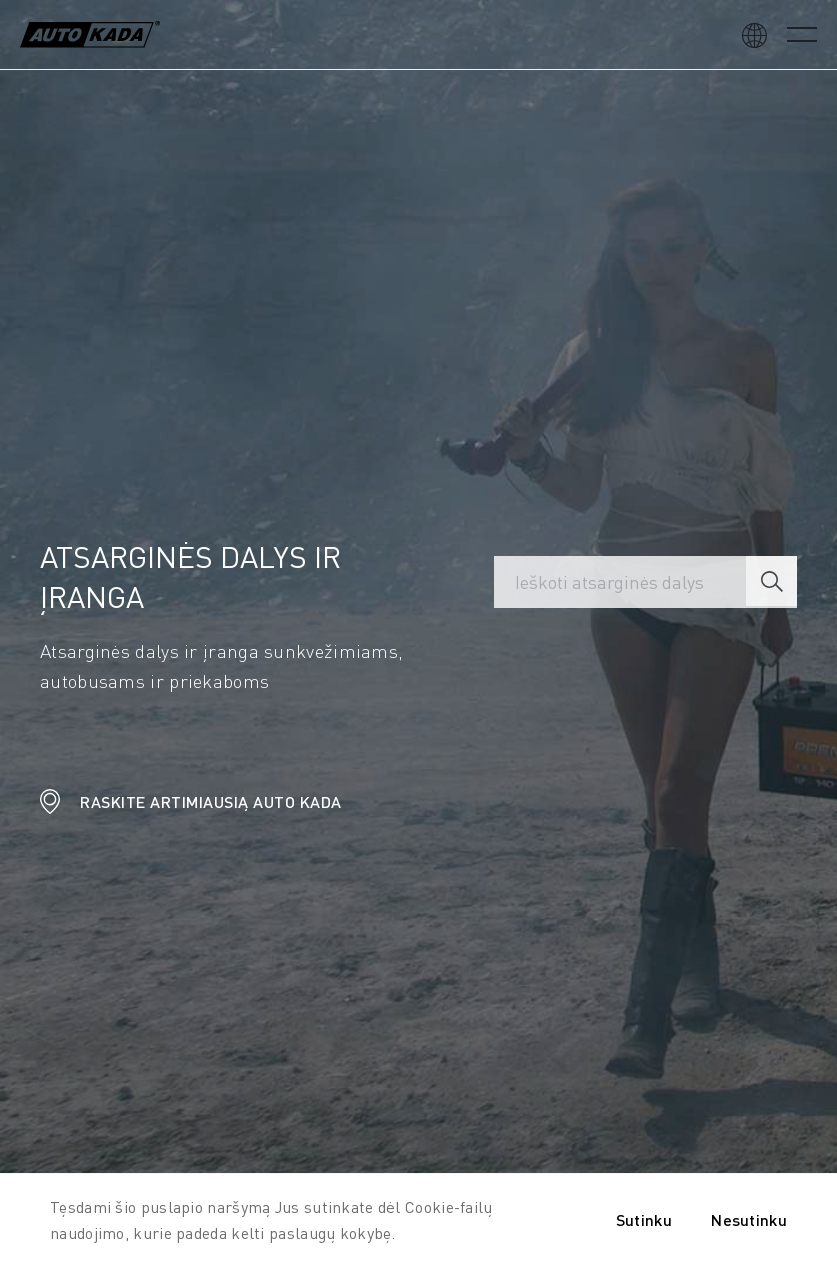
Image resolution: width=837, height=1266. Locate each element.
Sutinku (644, 1219)
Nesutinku (749, 1219)
